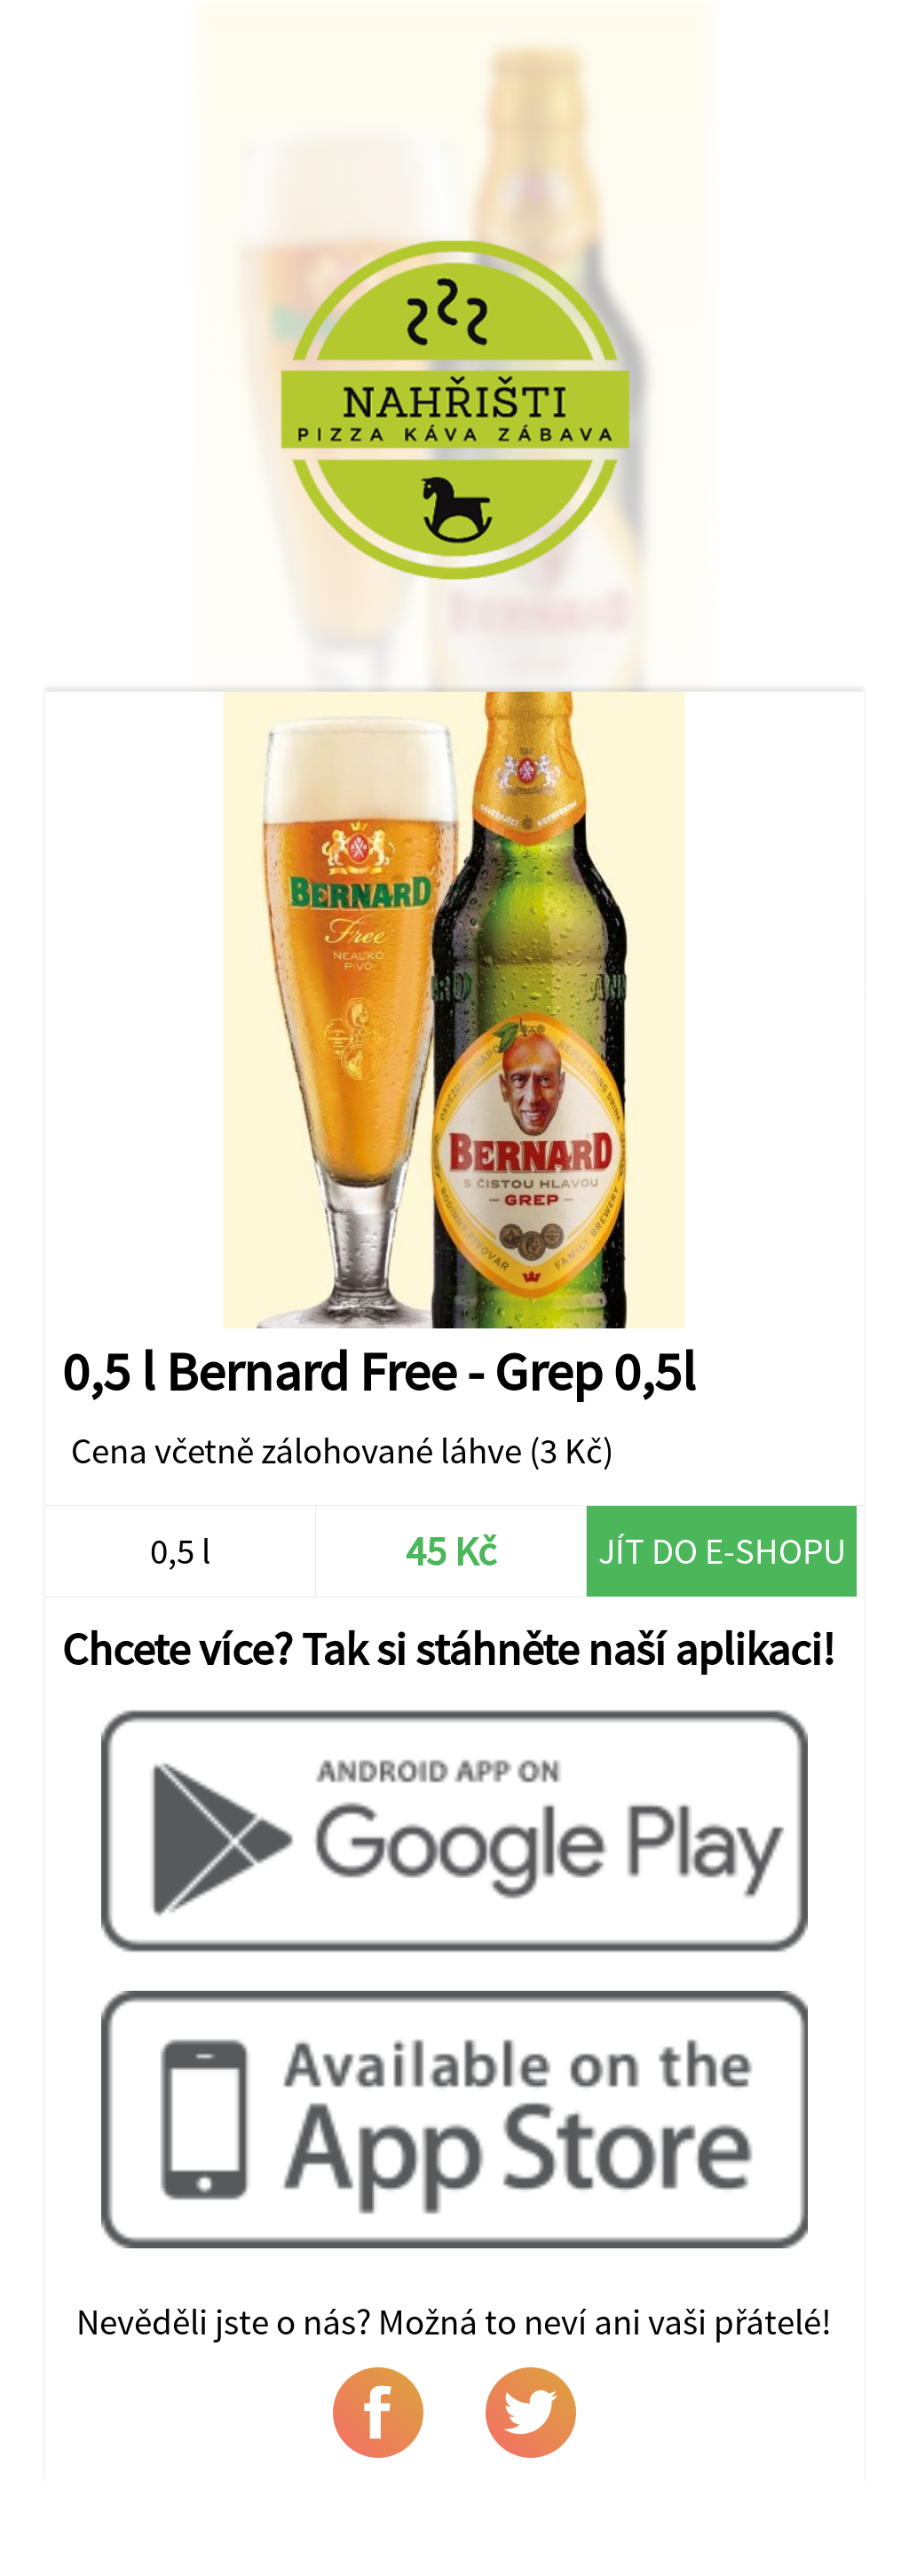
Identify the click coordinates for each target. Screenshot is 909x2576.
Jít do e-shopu (722, 1550)
